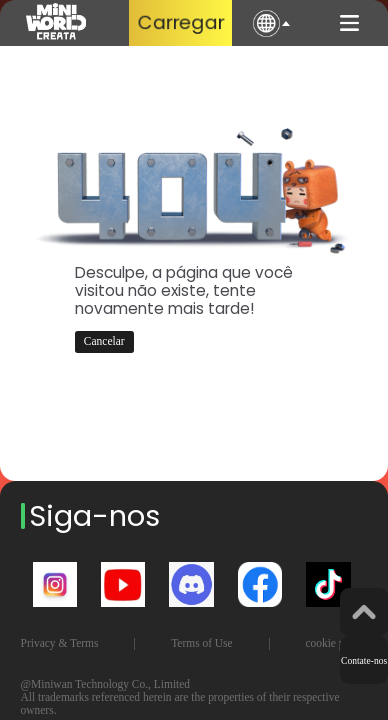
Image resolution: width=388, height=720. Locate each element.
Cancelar (104, 341)
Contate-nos (364, 660)
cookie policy (336, 643)
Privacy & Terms (60, 643)
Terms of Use (202, 643)
